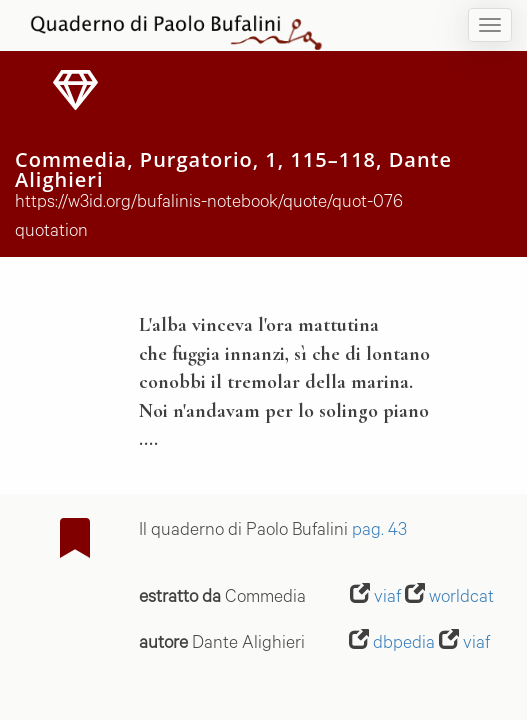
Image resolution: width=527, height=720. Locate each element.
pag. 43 (379, 532)
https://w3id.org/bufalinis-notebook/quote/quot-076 (209, 204)
